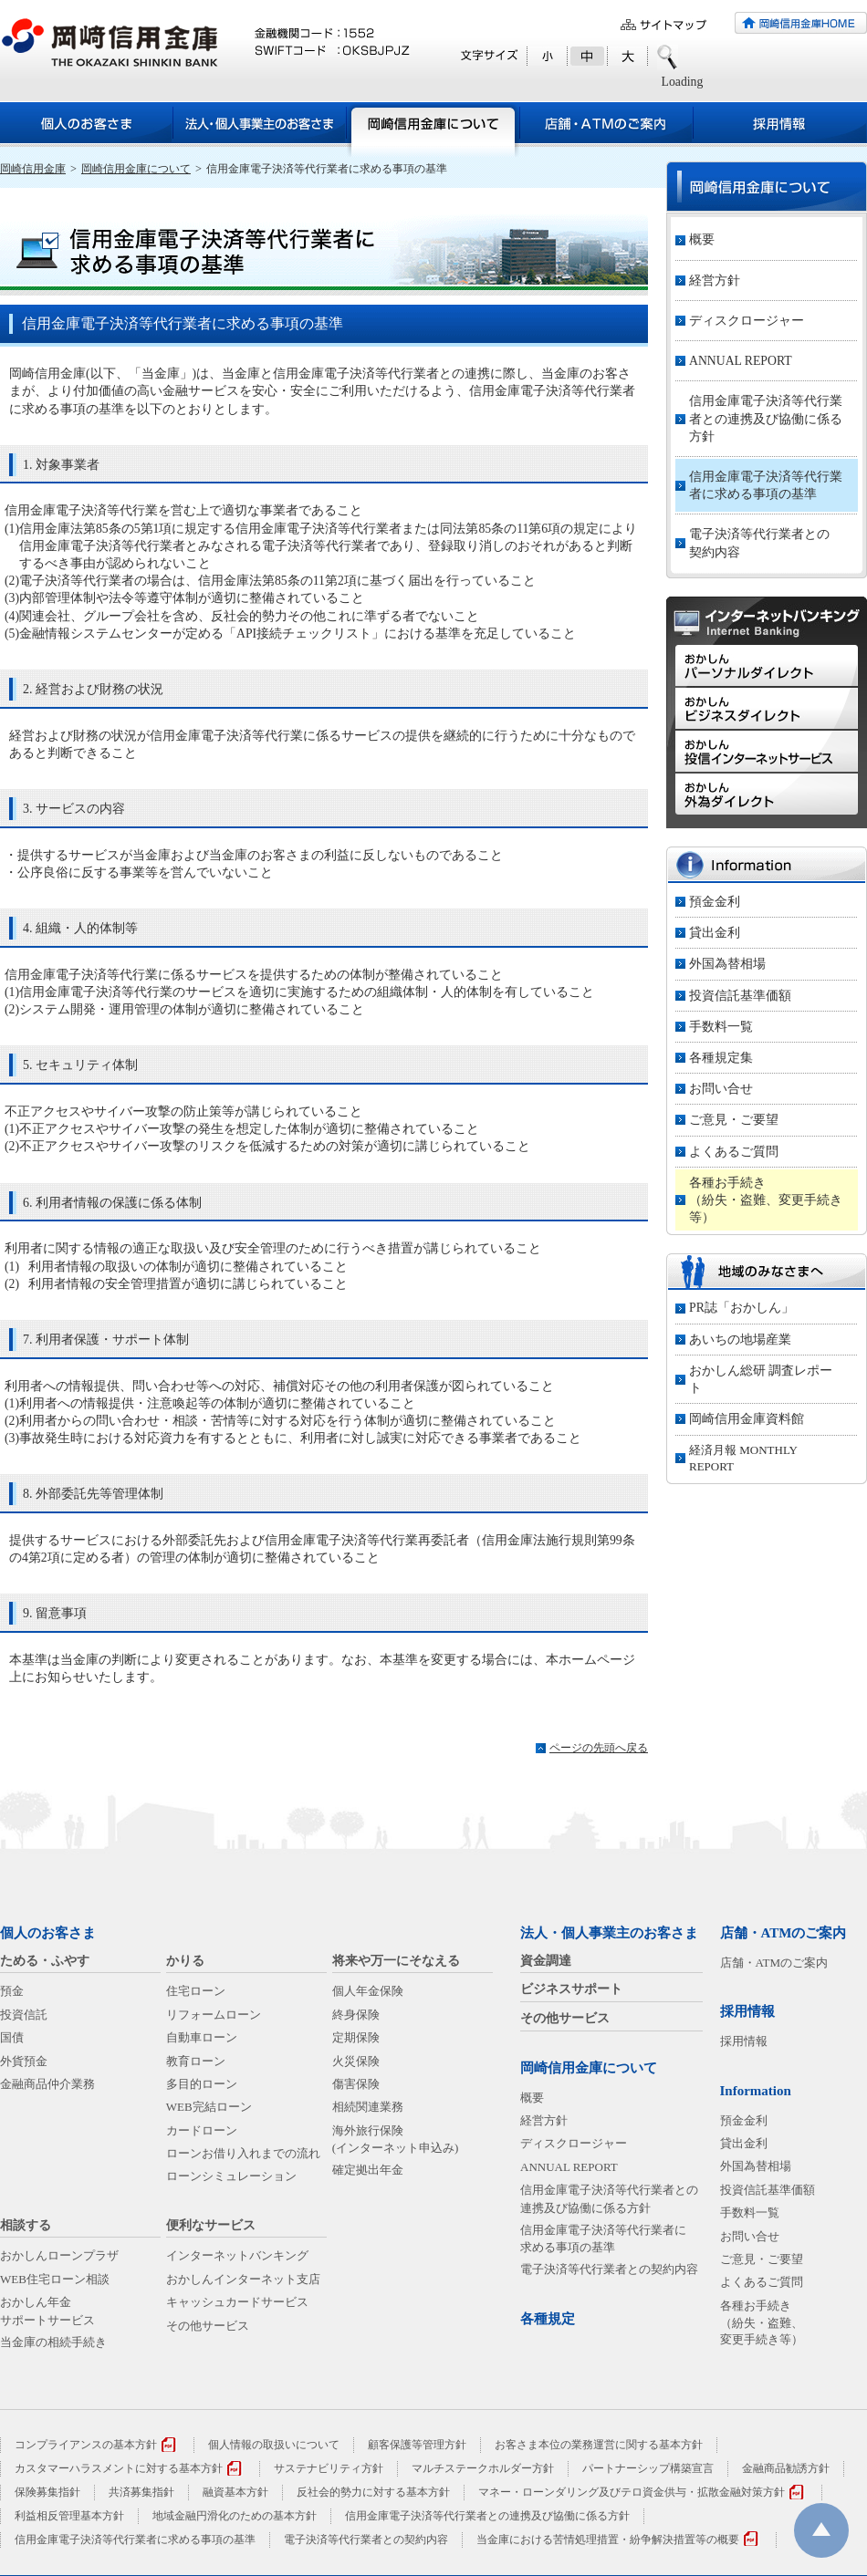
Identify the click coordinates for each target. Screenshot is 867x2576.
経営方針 (714, 280)
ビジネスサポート (571, 1989)
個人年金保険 (367, 1991)
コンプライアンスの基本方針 (86, 2444)
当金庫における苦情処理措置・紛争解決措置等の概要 (607, 2539)
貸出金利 (714, 933)
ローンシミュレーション (231, 2176)
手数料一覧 (721, 1027)
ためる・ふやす (44, 1961)
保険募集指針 (47, 2492)
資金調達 (545, 1961)
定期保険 (356, 2037)
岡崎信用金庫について (136, 168)
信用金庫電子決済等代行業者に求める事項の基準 (765, 485)
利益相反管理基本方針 (69, 2515)
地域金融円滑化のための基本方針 (234, 2515)
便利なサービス (211, 2225)
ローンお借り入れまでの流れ (243, 2153)
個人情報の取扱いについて (273, 2444)
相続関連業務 (367, 2107)
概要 (702, 239)
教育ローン (195, 2061)
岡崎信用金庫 (33, 168)
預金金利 (714, 902)
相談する (25, 2225)
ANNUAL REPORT (740, 361)
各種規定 (547, 2318)
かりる (185, 1961)
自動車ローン (201, 2037)
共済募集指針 (141, 2492)
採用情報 (747, 2011)
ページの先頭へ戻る (598, 1747)
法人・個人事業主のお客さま (609, 1933)
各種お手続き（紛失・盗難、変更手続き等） (765, 1200)
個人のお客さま (48, 1933)
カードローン (201, 2130)
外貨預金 (23, 2061)
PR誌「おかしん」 (741, 1307)
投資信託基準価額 (740, 995)
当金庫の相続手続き (53, 2342)
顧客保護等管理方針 (417, 2444)
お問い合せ (721, 1089)
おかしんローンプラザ (59, 2255)
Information (755, 2090)
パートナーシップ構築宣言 (648, 2468)
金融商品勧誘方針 (786, 2468)
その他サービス (207, 2325)
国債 (12, 2037)
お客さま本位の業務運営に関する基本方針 (599, 2444)
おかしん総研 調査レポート (760, 1379)
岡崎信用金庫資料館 (746, 1419)
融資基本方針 (235, 2492)
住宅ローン (195, 1991)
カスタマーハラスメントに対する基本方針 (119, 2468)
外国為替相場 (727, 964)
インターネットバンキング (237, 2255)
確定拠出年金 (367, 2169)
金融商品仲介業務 (47, 2084)
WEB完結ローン (209, 2107)
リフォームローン (213, 2014)
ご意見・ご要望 (733, 1120)
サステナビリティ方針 (328, 2468)
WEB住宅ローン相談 (55, 2279)
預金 (12, 1991)
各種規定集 (721, 1058)
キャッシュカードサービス (237, 2302)
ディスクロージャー (746, 320)
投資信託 (23, 2014)
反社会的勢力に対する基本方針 (373, 2492)
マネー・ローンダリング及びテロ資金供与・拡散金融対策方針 (631, 2492)
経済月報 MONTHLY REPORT (743, 1458)
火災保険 (356, 2061)
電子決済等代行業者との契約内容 (759, 542)
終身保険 (356, 2014)
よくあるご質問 (733, 1151)
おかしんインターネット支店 (243, 2279)
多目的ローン (201, 2084)
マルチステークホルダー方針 (483, 2468)
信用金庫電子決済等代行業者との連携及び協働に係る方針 (765, 418)
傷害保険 (356, 2084)
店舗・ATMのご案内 (783, 1933)
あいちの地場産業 (740, 1339)
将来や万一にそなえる (396, 1961)
